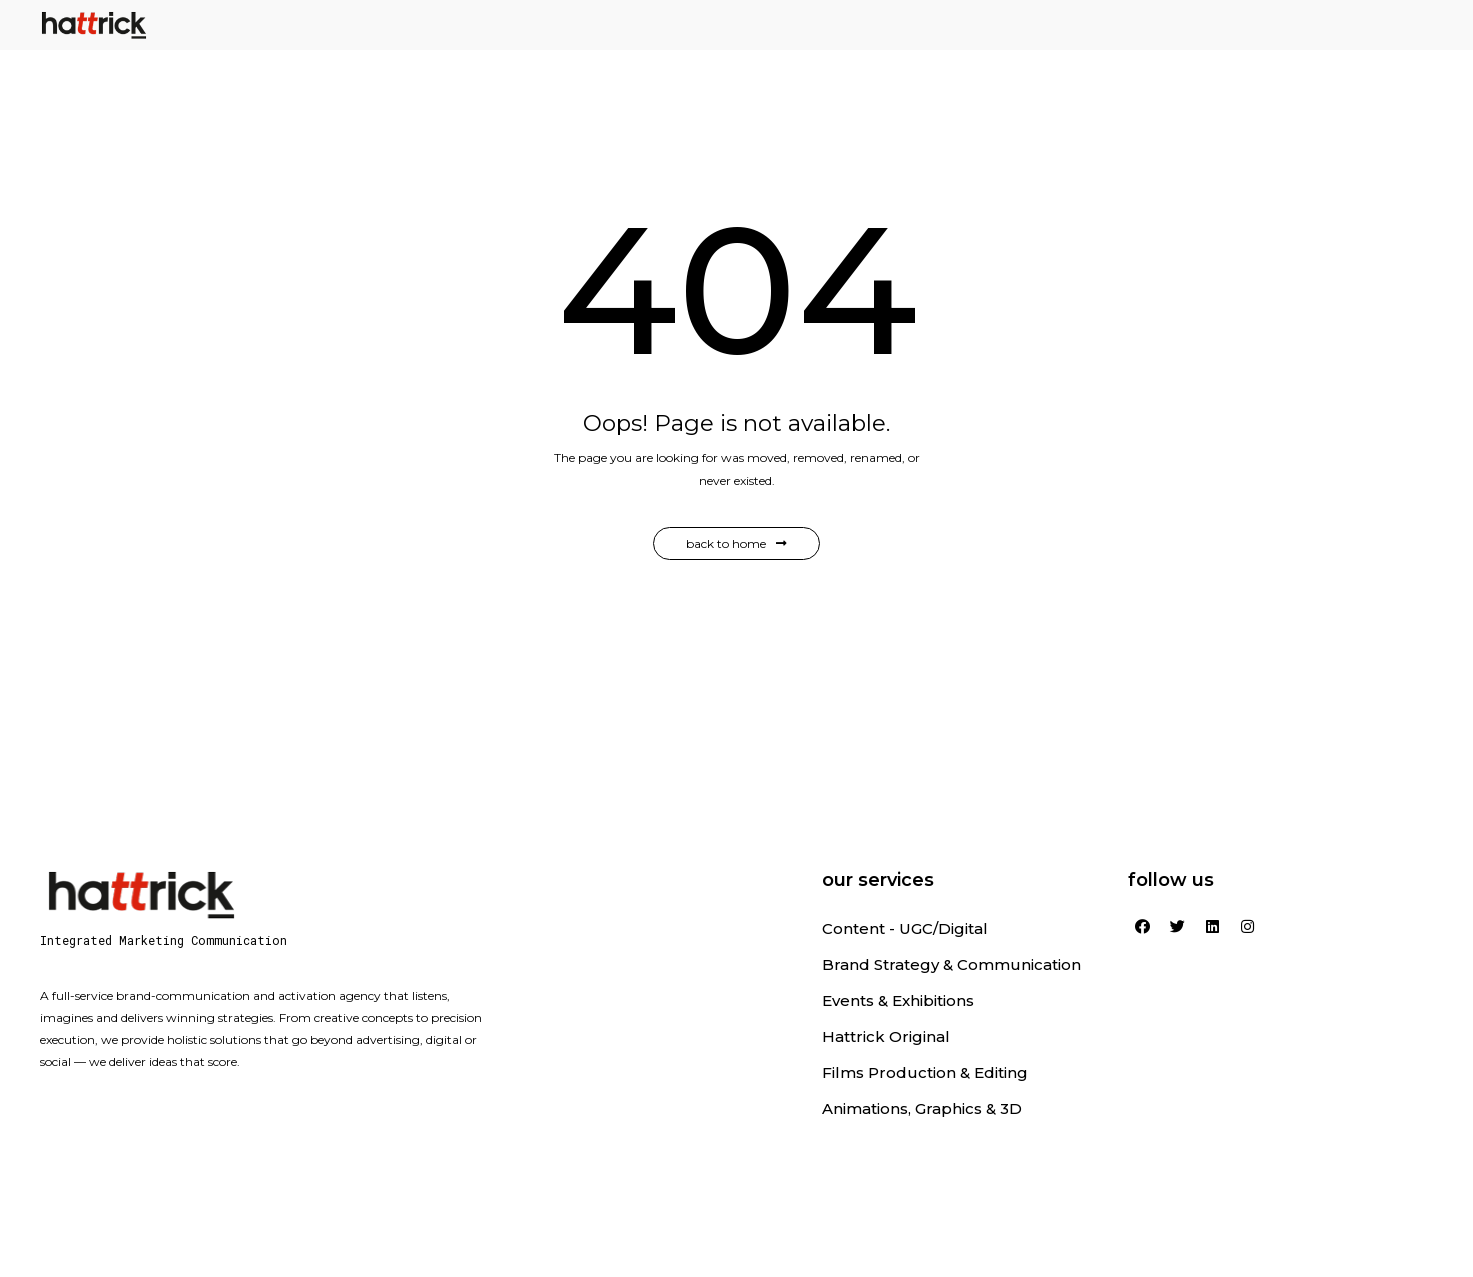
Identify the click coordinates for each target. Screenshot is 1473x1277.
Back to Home (736, 543)
